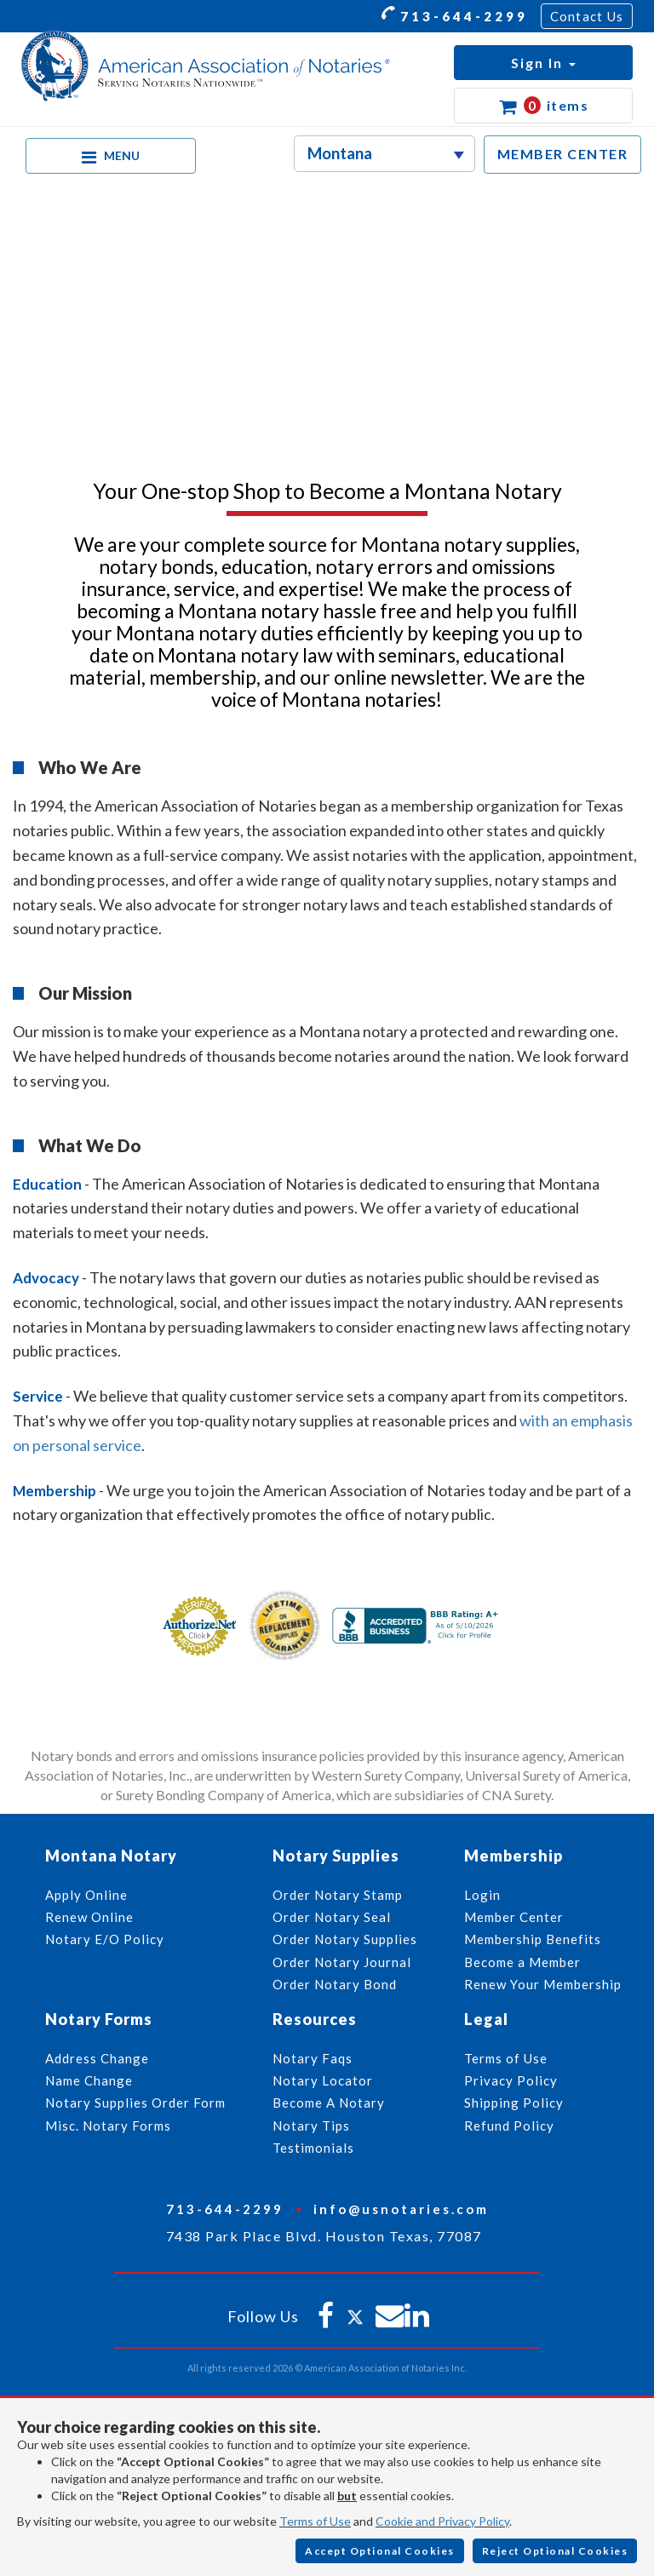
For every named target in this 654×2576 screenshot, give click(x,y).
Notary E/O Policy (104, 1939)
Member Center (514, 1917)
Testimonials (313, 2147)
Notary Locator (322, 2080)
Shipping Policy (514, 2102)
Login (482, 1894)
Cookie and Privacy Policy (442, 2521)
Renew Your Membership (543, 1984)
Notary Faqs (312, 2058)
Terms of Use (315, 2521)
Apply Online (86, 1894)
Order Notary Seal (331, 1917)
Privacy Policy (511, 2080)
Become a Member (522, 1962)
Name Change (89, 2080)
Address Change (97, 2058)
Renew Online (89, 1917)
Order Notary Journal (341, 1962)
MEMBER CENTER (562, 154)
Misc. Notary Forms (108, 2125)
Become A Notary (328, 2102)
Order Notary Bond (334, 1984)
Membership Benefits (532, 1939)
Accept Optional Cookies (380, 2550)
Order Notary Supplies (344, 1939)
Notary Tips (311, 2125)
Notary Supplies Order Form (135, 2102)
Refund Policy (509, 2125)
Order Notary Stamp (337, 1894)
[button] (543, 62)
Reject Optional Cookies (555, 2550)
